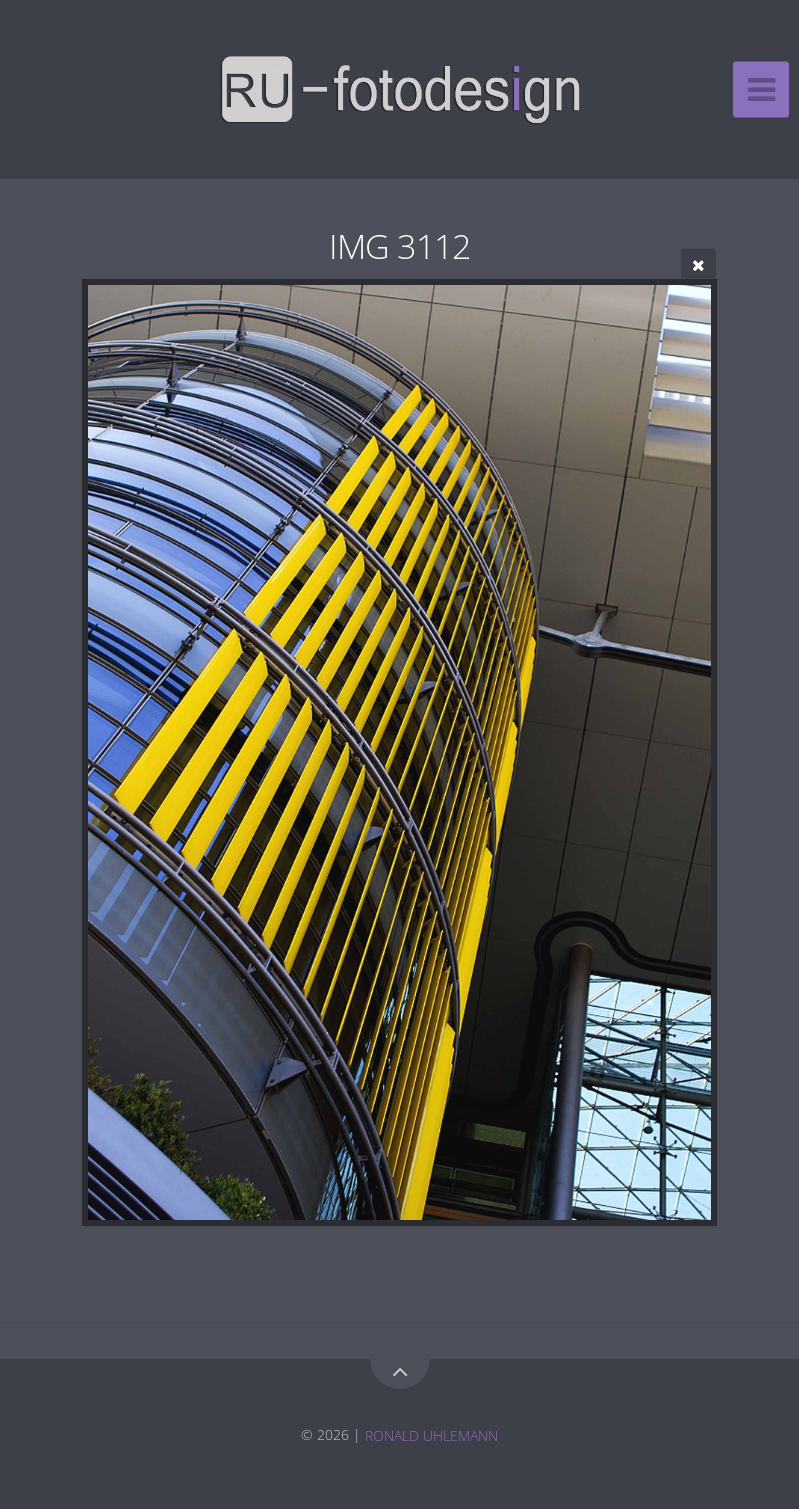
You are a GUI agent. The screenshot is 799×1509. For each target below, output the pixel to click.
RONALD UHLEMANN (431, 1434)
